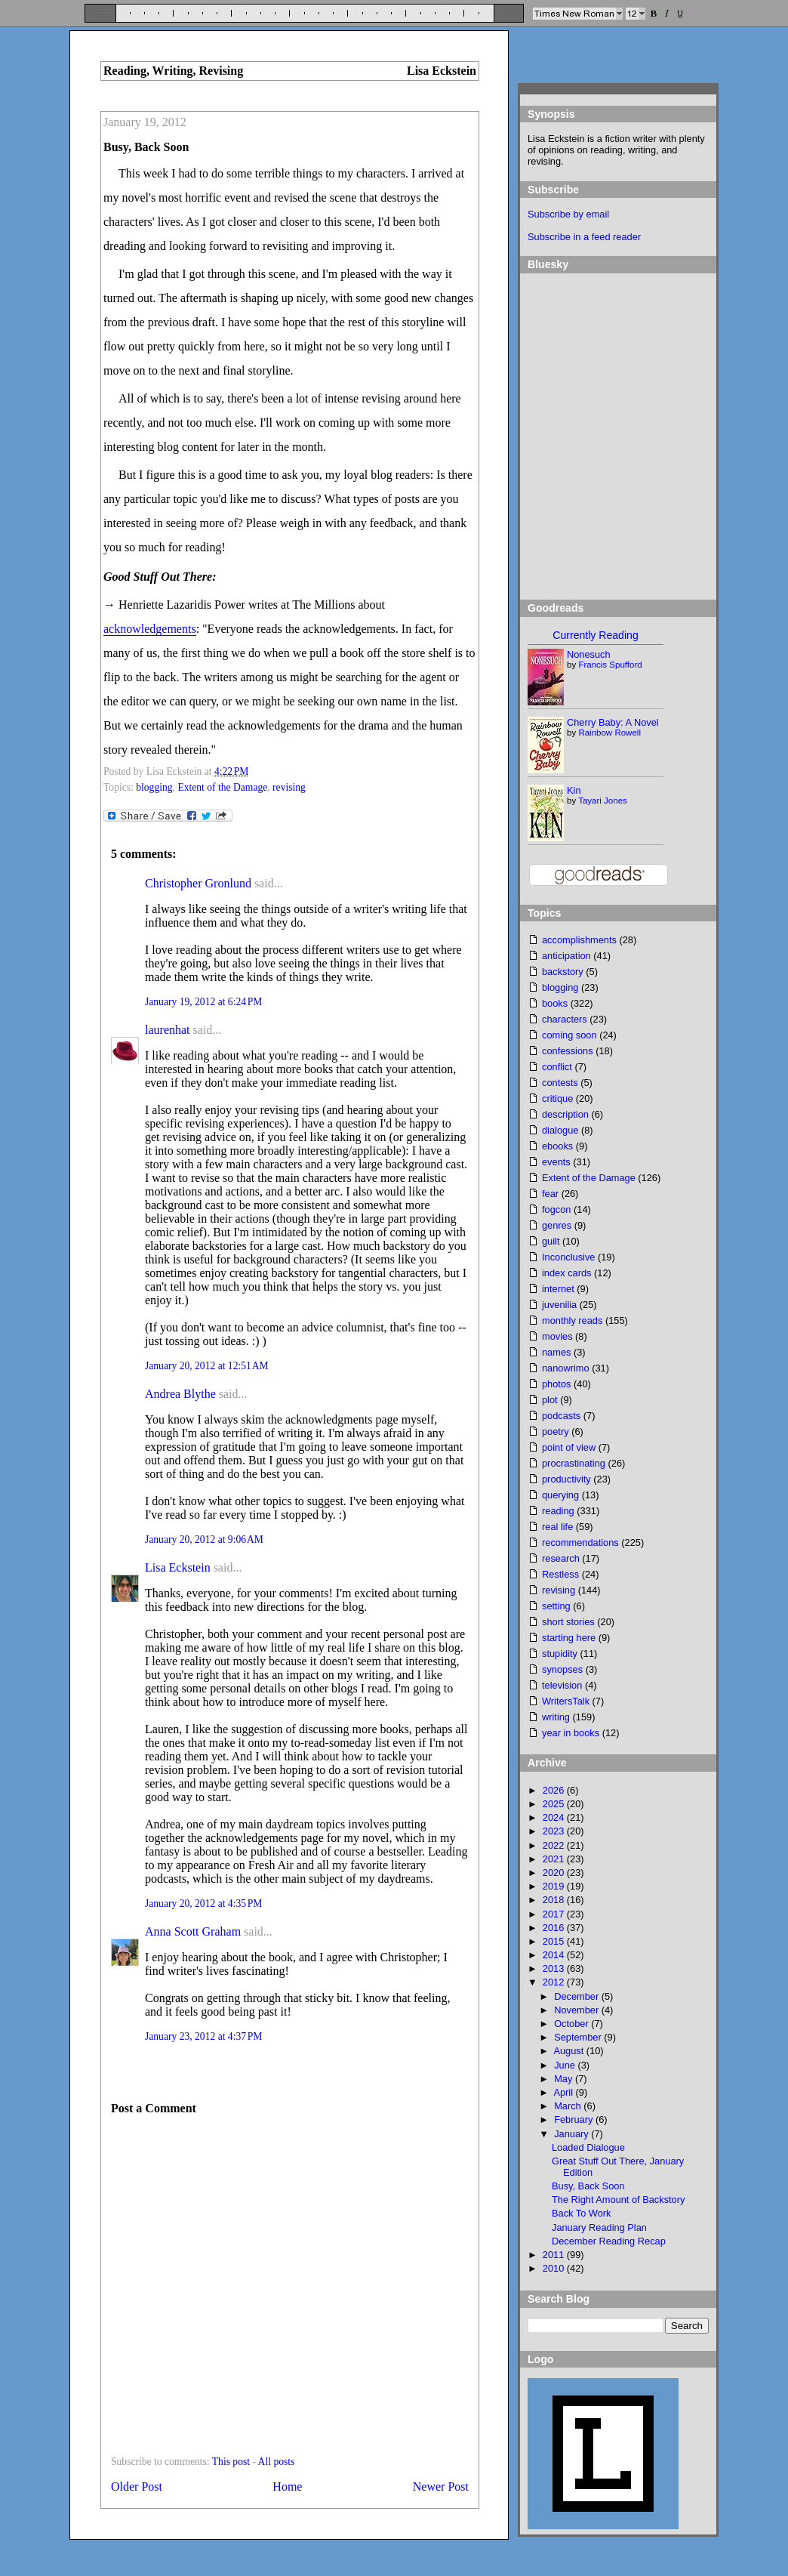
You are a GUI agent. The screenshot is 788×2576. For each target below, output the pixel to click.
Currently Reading (595, 635)
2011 (555, 2254)
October (572, 2023)
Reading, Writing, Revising (173, 70)
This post (231, 2461)
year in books (570, 1732)
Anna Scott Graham (193, 1931)
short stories (568, 1621)
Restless (560, 1574)
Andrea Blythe (180, 1393)
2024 (555, 1817)
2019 (555, 1886)
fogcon (556, 1209)
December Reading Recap (609, 2241)
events (556, 1162)
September (579, 2037)
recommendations (580, 1542)
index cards (566, 1273)
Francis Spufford (610, 664)
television (562, 1685)
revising (289, 787)
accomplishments (579, 940)
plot (550, 1399)
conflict (557, 1066)
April (564, 2092)
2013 (555, 1968)
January (572, 2133)
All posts (276, 2461)
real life (557, 1526)
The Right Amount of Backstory (618, 2199)
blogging (154, 787)
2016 (555, 1927)
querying (560, 1495)
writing (556, 1717)
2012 (555, 1982)
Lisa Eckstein (178, 1567)
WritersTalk (565, 1701)
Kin (574, 790)
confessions (567, 1051)
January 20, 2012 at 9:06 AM (204, 1539)
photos (556, 1384)
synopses (562, 1669)
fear (550, 1193)
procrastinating (573, 1463)
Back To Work (581, 2213)
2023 (555, 1831)
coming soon (569, 1035)
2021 (555, 1859)
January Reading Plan (599, 2227)
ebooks (557, 1146)
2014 (555, 1955)
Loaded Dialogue (588, 2147)
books (555, 1003)
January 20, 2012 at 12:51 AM (207, 1365)
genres (556, 1225)
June (565, 2065)
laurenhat (167, 1029)
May (564, 2078)
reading (558, 1510)
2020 (555, 1872)
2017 (555, 1914)
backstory (562, 971)
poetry (555, 1431)
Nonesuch (589, 654)
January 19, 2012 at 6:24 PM (203, 1001)
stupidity (559, 1653)
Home (287, 2486)
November (578, 2010)
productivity (566, 1479)
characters (564, 1019)
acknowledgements (149, 628)
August (569, 2050)
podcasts (561, 1415)
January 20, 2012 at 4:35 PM (203, 1903)
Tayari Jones (602, 800)
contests (560, 1082)
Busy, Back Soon (146, 146)
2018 (555, 1899)
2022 (555, 1845)
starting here (569, 1637)
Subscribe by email (568, 214)
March (568, 2106)
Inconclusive (568, 1257)
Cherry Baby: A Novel (613, 722)
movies (557, 1336)
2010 (555, 2268)
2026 (555, 1790)
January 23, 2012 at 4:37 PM (203, 2036)
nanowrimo (565, 1368)
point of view (569, 1447)
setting (556, 1606)
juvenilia (559, 1304)
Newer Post (441, 2486)
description (565, 1114)
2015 (555, 1941)
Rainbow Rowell (609, 732)
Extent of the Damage (222, 787)
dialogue (560, 1130)
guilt (550, 1241)
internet (558, 1288)
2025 (555, 1803)
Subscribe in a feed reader (584, 236)
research (561, 1558)
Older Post (136, 2486)
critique (557, 1098)
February (575, 2119)
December (578, 1996)
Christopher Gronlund (198, 883)
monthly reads (572, 1320)
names (556, 1352)
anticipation (566, 955)
